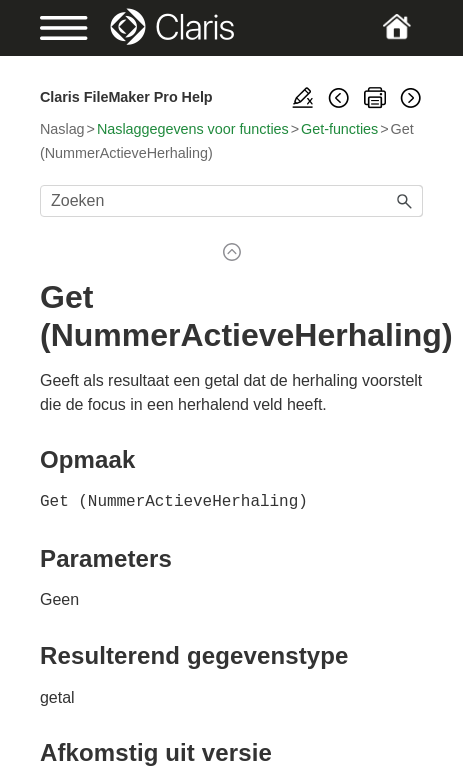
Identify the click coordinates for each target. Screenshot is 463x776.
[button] (405, 201)
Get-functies (339, 129)
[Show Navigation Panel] (57, 28)
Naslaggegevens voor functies (193, 129)
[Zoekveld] (231, 201)
